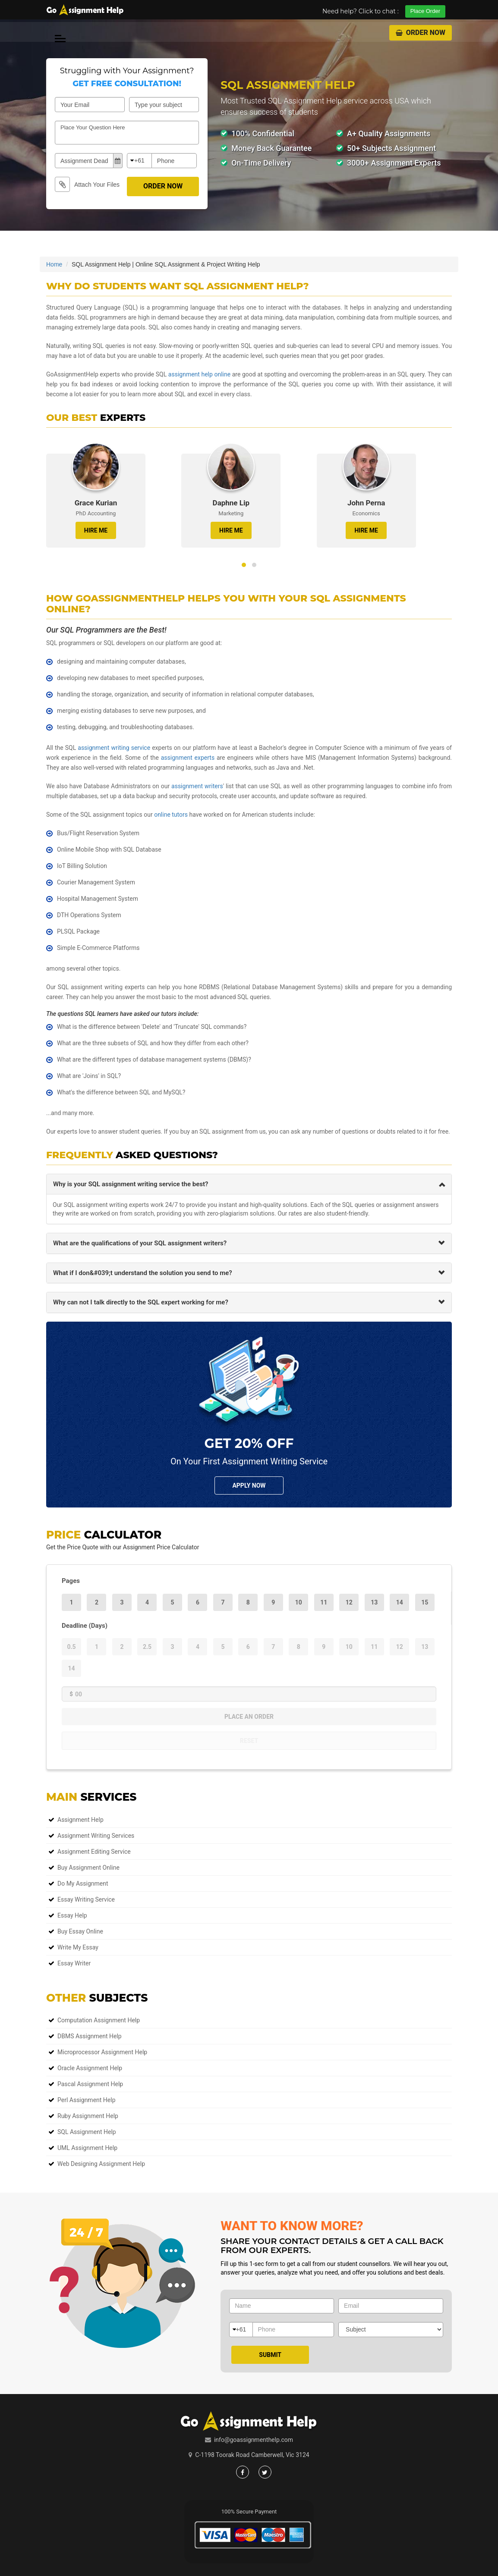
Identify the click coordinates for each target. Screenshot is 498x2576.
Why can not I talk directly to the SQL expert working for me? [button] (140, 1302)
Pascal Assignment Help (90, 2084)
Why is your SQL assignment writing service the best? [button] (130, 1184)
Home (54, 264)
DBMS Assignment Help (89, 2036)
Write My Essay (77, 1947)
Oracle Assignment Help (89, 2068)
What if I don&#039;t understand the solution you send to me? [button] (142, 1273)
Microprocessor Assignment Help (102, 2052)
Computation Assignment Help (98, 2020)
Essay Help (72, 1915)
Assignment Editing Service (94, 1851)
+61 (139, 160)
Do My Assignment (82, 1883)
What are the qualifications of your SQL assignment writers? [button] (140, 1243)
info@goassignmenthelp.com (253, 2439)
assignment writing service (114, 747)
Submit (270, 2354)
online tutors (171, 814)
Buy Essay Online (80, 1931)
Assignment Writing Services (95, 1835)
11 (323, 1602)
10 (298, 1602)
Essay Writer (74, 1963)
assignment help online (199, 374)
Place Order (425, 11)
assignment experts (187, 757)
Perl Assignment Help (86, 2100)
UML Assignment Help (87, 2147)
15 (424, 1602)
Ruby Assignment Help (87, 2115)
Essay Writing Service (86, 1899)
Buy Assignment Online (88, 1867)
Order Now (420, 32)
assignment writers (197, 786)
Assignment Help (80, 1819)
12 (349, 1602)
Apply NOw (248, 1485)
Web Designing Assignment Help (101, 2163)
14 (399, 1602)
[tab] (249, 1184)
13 (374, 1602)
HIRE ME (95, 530)
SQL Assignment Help (86, 2131)
